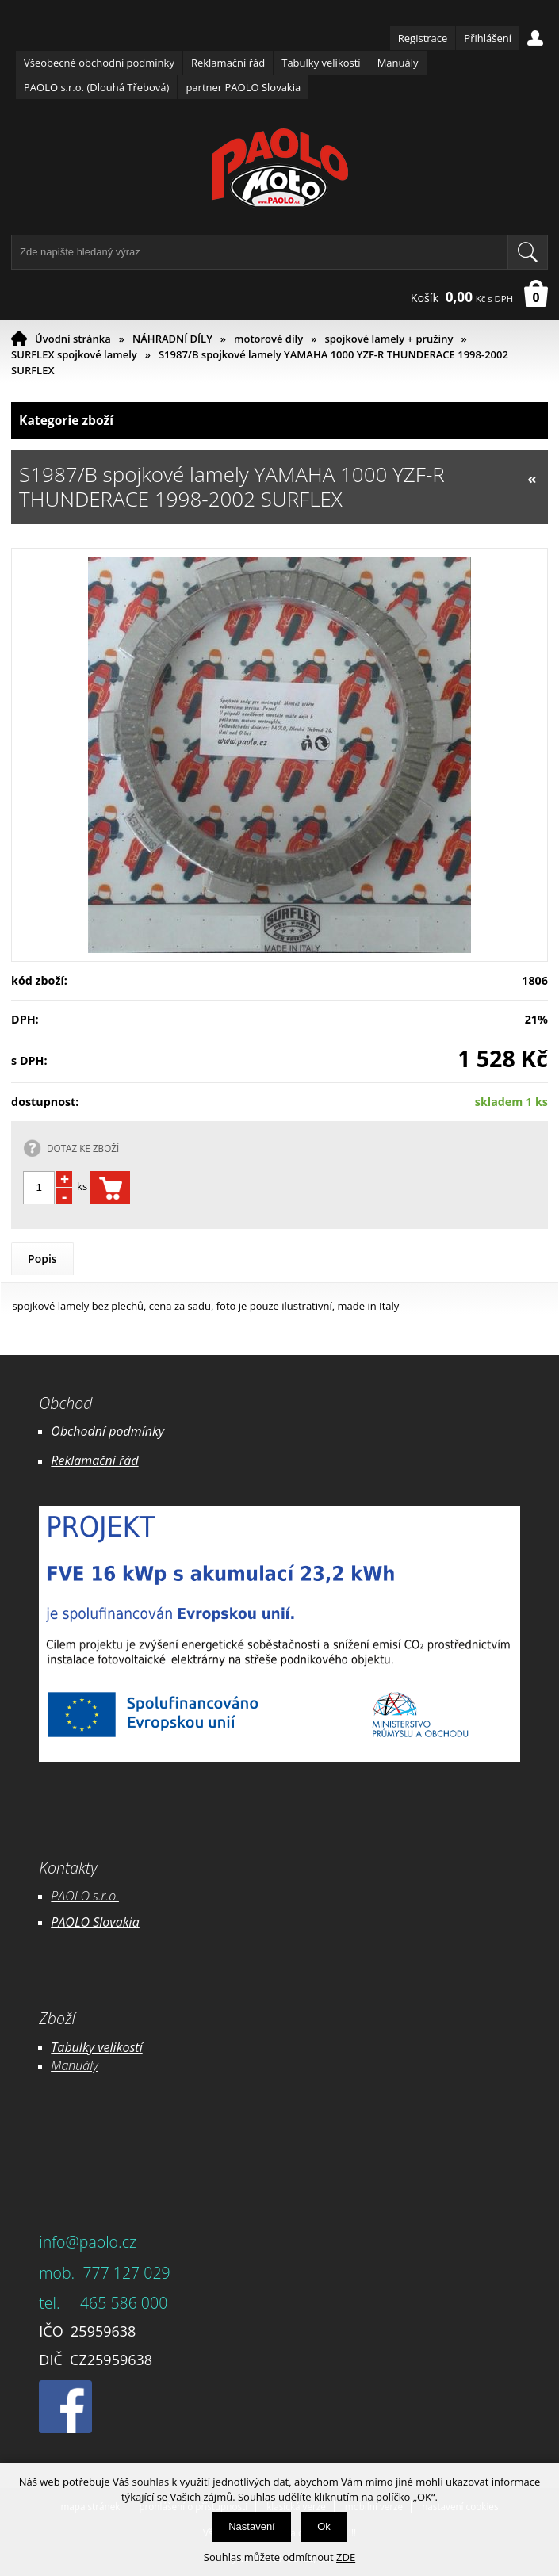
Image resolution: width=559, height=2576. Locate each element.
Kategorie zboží (279, 420)
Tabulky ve (80, 2047)
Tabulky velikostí (320, 63)
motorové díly (268, 338)
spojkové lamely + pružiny (388, 338)
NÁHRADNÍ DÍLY (172, 338)
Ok (324, 2526)
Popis (42, 1258)
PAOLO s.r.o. (85, 1895)
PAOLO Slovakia (95, 1922)
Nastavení (251, 2526)
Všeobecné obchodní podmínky (99, 63)
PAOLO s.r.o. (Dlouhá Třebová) (96, 87)
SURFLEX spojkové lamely (74, 354)
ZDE (345, 2557)
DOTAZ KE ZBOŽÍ (83, 1148)
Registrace (423, 38)
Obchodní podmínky (107, 1431)
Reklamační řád (228, 63)
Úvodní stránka (73, 338)
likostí (126, 2047)
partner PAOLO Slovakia (243, 87)
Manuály (398, 63)
